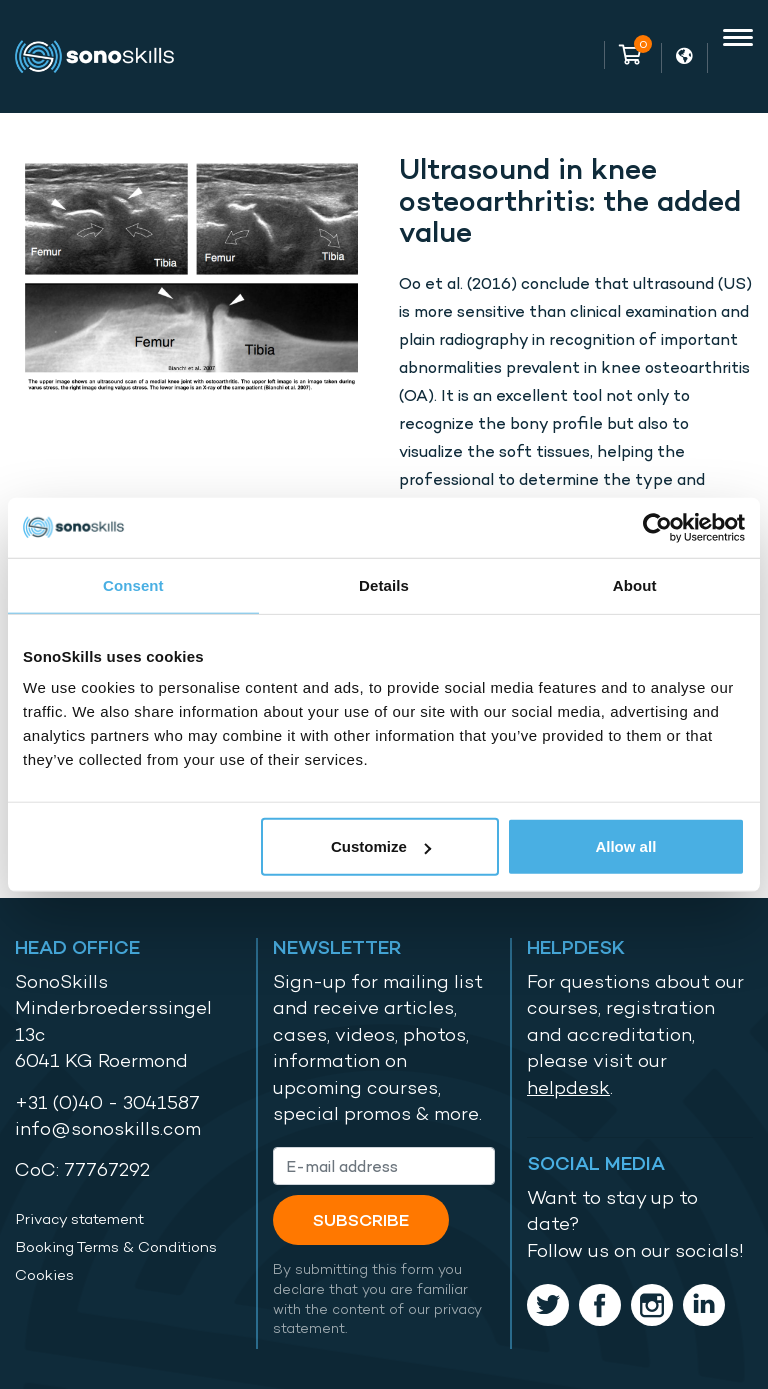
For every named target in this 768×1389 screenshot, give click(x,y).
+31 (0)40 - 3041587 (107, 1102)
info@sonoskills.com (108, 1128)
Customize (381, 846)
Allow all (625, 846)
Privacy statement (79, 1219)
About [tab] (635, 584)
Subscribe (361, 1219)
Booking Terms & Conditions (116, 1247)
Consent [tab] (133, 584)
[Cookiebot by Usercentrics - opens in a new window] (657, 527)
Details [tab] (384, 584)
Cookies (44, 1275)
